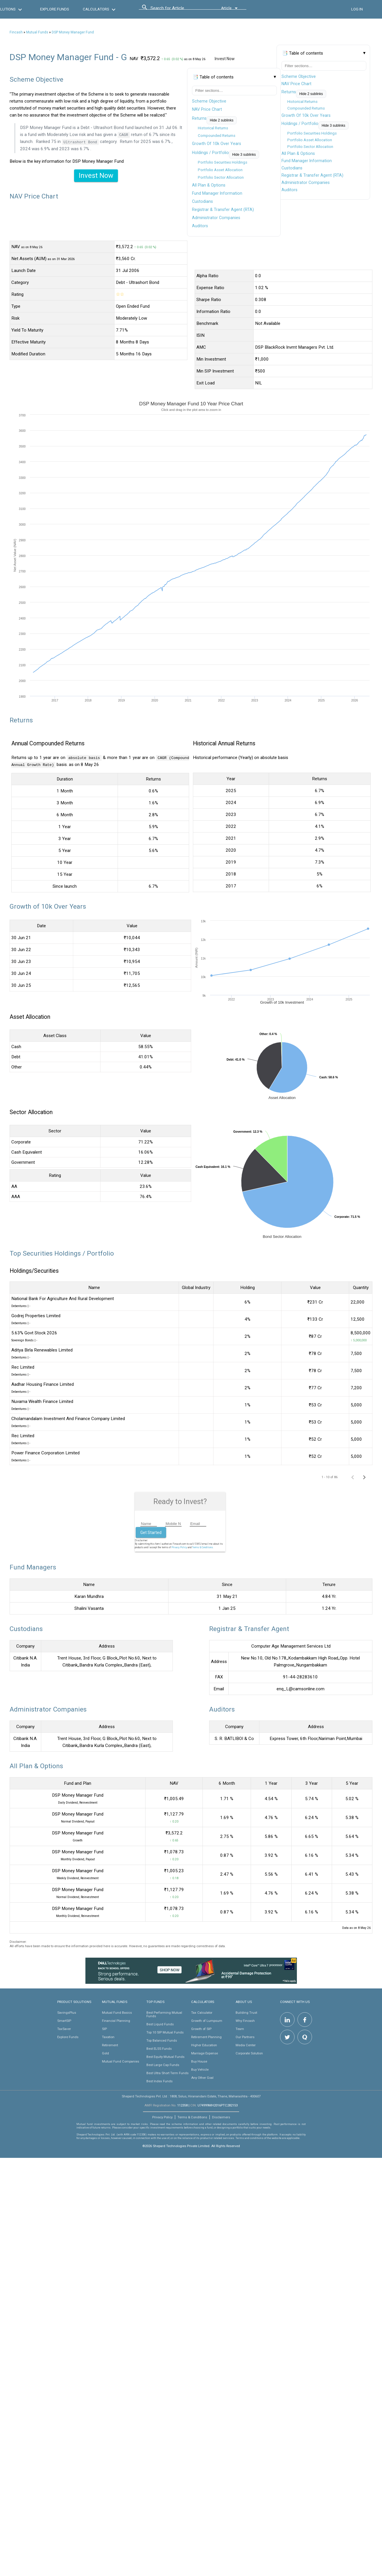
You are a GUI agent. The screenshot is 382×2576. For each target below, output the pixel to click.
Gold (105, 2053)
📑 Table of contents (302, 53)
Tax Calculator (201, 2012)
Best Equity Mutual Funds (165, 2056)
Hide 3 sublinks (333, 125)
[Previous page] (352, 1477)
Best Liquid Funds (160, 2024)
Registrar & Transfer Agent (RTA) (312, 175)
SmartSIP (64, 2020)
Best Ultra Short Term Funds (167, 2073)
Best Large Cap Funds (162, 2065)
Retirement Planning (206, 2037)
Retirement (110, 2045)
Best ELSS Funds (159, 2048)
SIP (104, 2029)
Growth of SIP (201, 2029)
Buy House (199, 2061)
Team (240, 2029)
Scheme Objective (298, 76)
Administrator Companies (305, 182)
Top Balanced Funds (161, 2040)
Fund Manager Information (306, 160)
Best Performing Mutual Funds (164, 2014)
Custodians (291, 168)
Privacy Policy (179, 1547)
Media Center (246, 2045)
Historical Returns (302, 101)
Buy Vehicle (200, 2069)
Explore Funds (67, 2037)
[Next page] (364, 1477)
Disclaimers (221, 2117)
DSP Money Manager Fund (73, 32)
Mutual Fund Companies (120, 2061)
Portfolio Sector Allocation (310, 146)
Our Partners (245, 2037)
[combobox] (176, 9)
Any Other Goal (202, 2077)
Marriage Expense (204, 2053)
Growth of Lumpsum (206, 2020)
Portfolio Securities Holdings (312, 133)
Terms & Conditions (192, 2117)
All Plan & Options (298, 153)
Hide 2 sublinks (311, 94)
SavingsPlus (66, 2012)
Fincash (16, 32)
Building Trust (246, 2012)
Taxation (108, 2037)
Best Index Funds (159, 2081)
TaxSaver (64, 2029)
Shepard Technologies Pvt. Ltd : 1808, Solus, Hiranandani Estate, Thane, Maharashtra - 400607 (191, 2096)
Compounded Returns (306, 108)
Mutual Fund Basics (117, 2012)
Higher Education (204, 2045)
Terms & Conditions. (203, 1547)
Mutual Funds (37, 32)
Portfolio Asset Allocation (309, 140)
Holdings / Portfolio (299, 123)
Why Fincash (245, 2020)
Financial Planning (116, 2020)
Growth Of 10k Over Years (306, 115)
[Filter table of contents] (323, 66)
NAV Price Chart (296, 83)
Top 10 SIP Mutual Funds (165, 2032)
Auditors (289, 189)
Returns (288, 91)
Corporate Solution (249, 2053)
